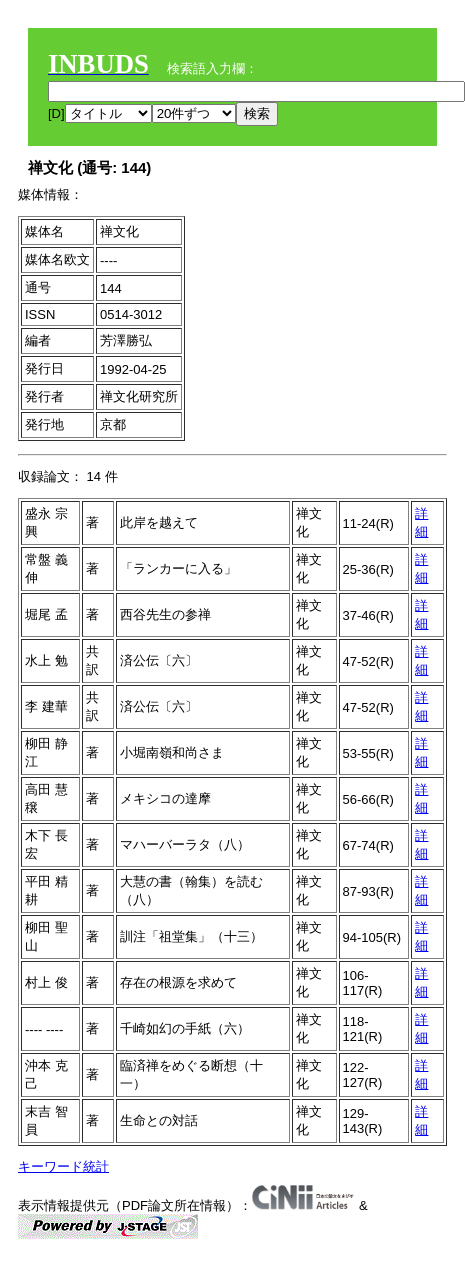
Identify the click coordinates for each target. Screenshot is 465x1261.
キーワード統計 (63, 1166)
